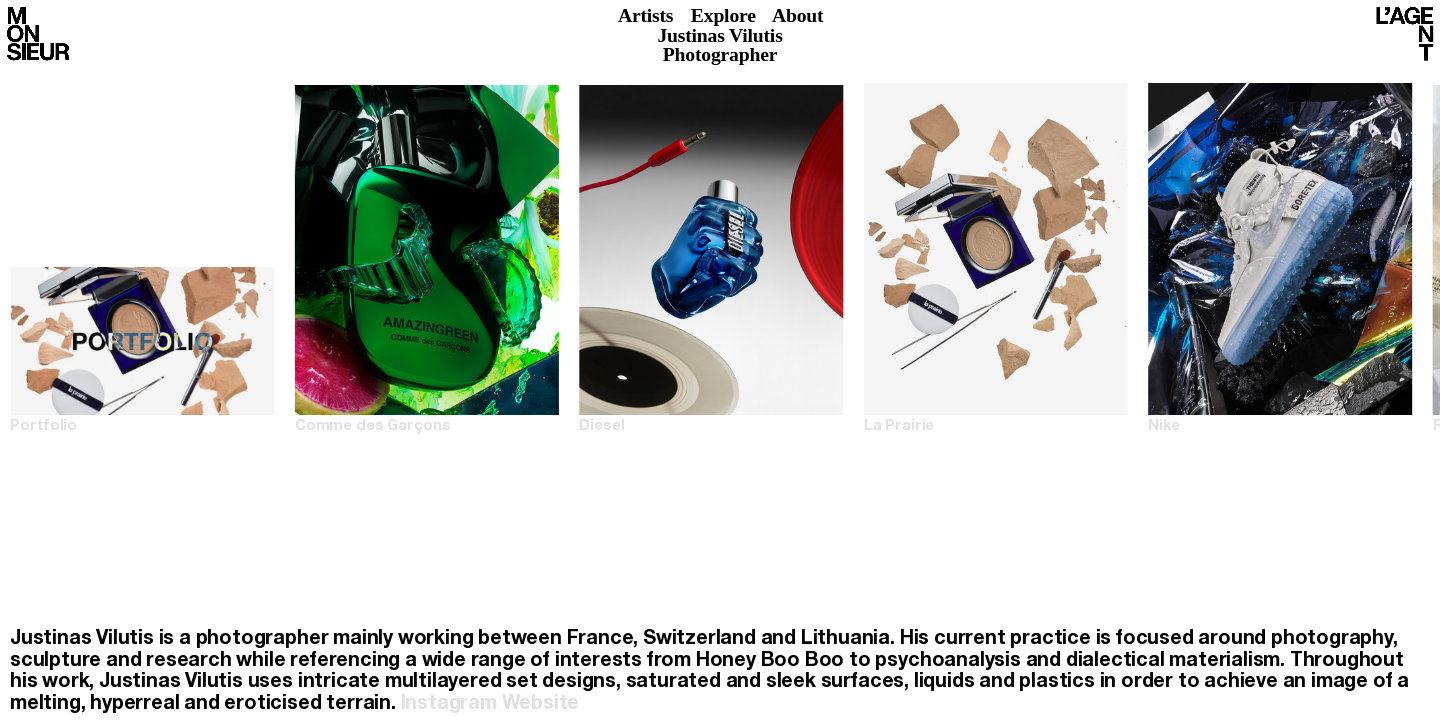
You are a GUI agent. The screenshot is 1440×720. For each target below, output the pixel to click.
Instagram (449, 705)
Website (541, 705)
